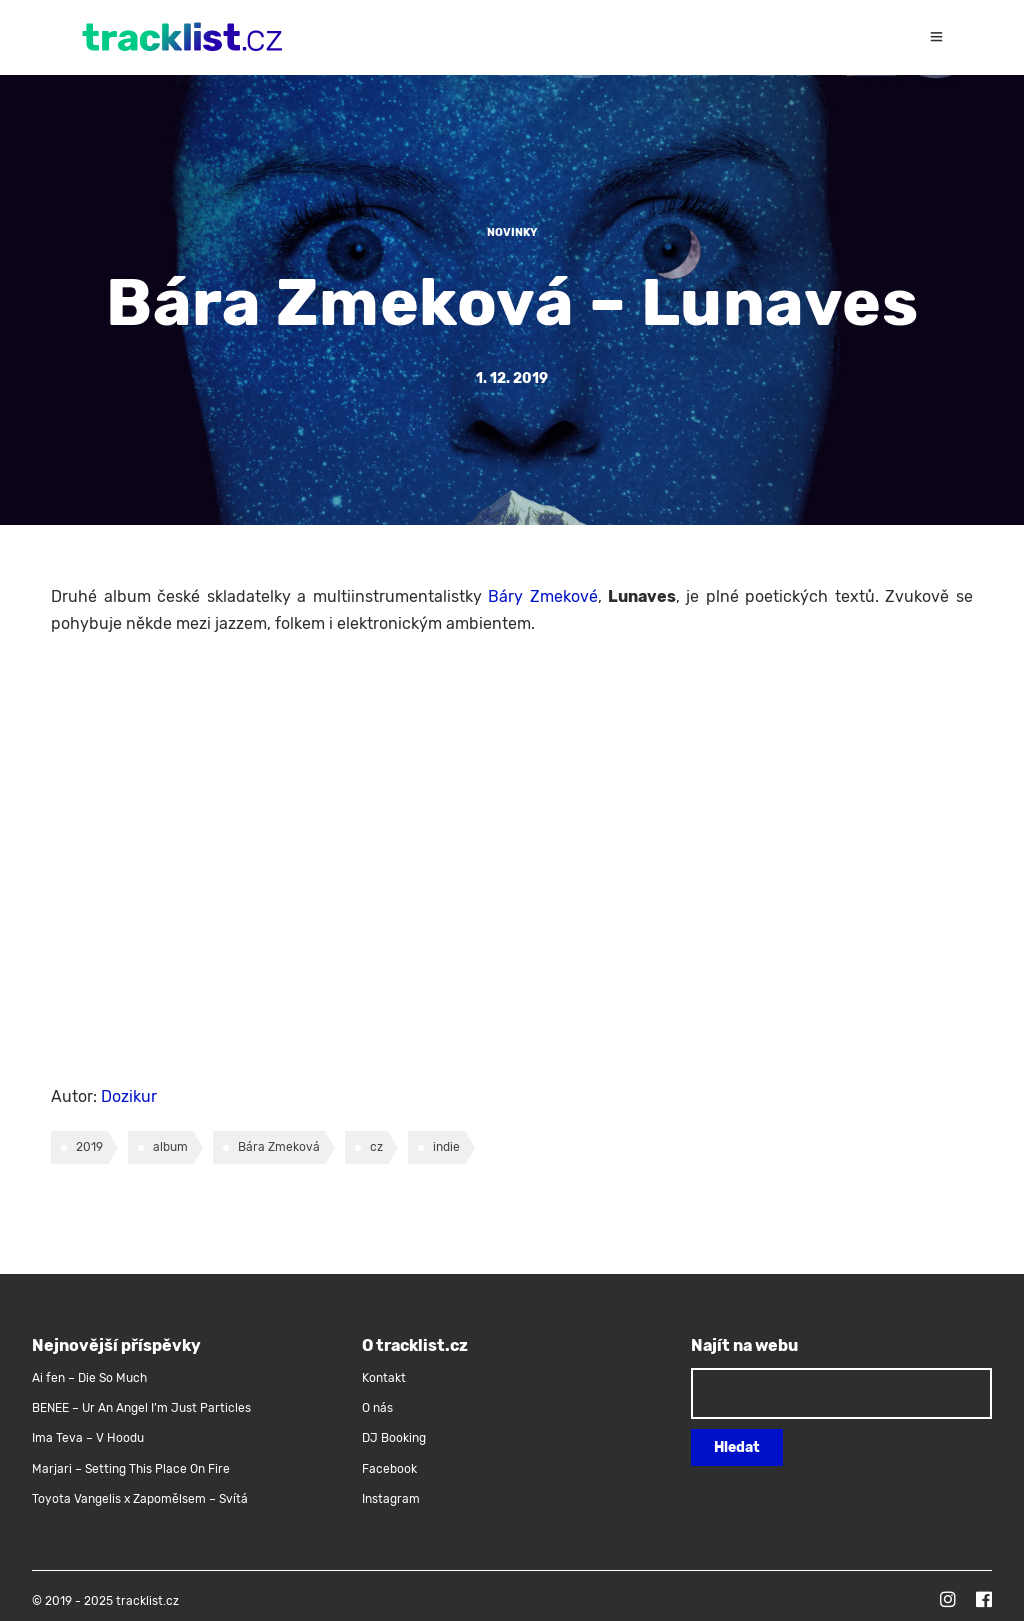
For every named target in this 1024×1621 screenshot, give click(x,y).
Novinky (512, 232)
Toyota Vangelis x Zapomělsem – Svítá (140, 1499)
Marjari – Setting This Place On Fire (131, 1469)
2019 (89, 1147)
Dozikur (129, 1096)
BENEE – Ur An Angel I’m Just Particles (143, 1408)
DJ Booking (394, 1438)
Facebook (389, 1469)
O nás (377, 1408)
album (170, 1147)
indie (446, 1147)
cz (376, 1147)
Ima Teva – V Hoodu (88, 1438)
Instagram (391, 1499)
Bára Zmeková (279, 1147)
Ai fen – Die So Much (89, 1378)
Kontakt (384, 1378)
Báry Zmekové (542, 596)
